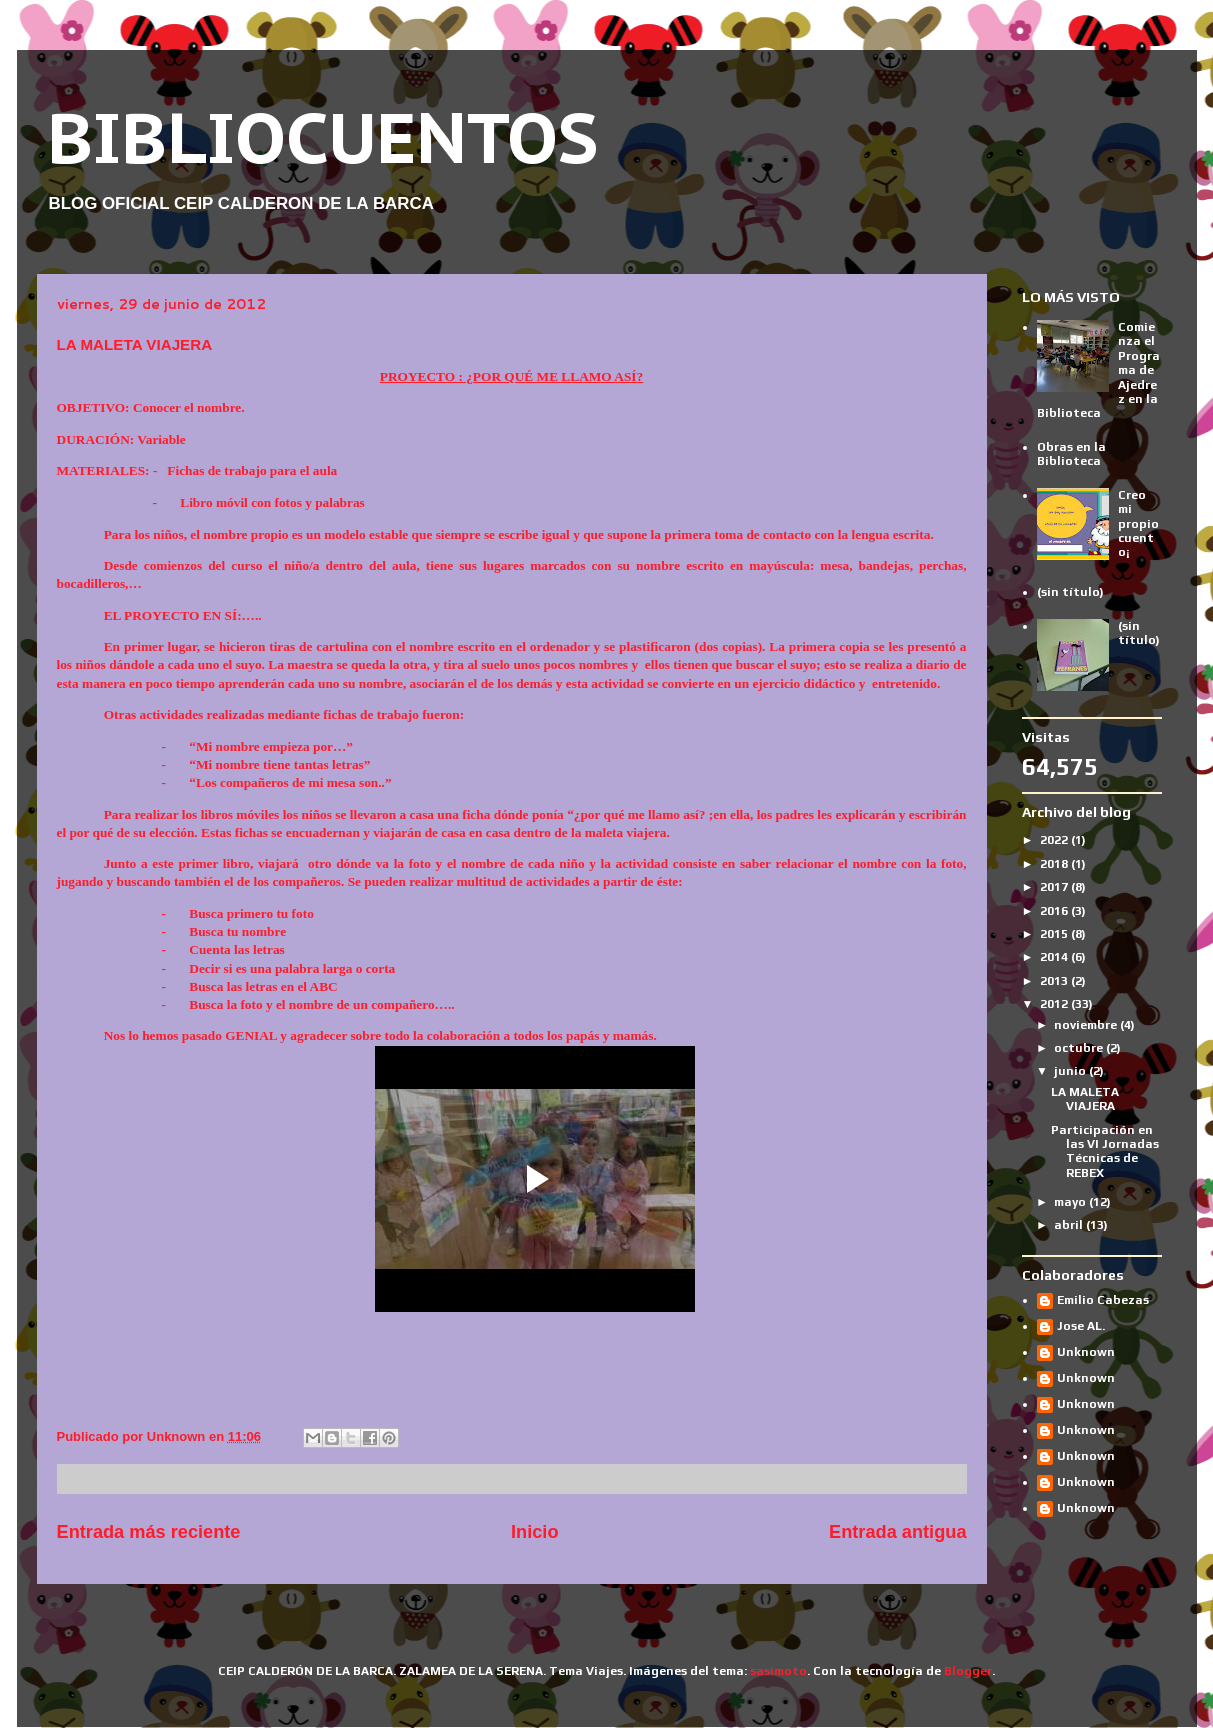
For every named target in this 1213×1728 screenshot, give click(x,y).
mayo (1071, 1202)
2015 (1055, 934)
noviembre (1087, 1025)
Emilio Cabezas (1103, 1300)
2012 (1055, 1004)
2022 (1055, 840)
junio (1071, 1071)
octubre (1080, 1048)
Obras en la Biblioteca (1071, 454)
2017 (1055, 887)
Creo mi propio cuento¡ (1138, 524)
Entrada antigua (897, 1532)
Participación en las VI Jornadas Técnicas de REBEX (1105, 1151)
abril (1070, 1225)
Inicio (535, 1532)
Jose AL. (1081, 1326)
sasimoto (778, 1671)
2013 (1055, 981)
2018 (1055, 864)
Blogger (968, 1671)
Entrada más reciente (149, 1532)
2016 (1055, 911)
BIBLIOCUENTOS (322, 137)
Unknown (1086, 1352)
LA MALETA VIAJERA (1085, 1099)
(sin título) (1070, 592)
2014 (1055, 957)
